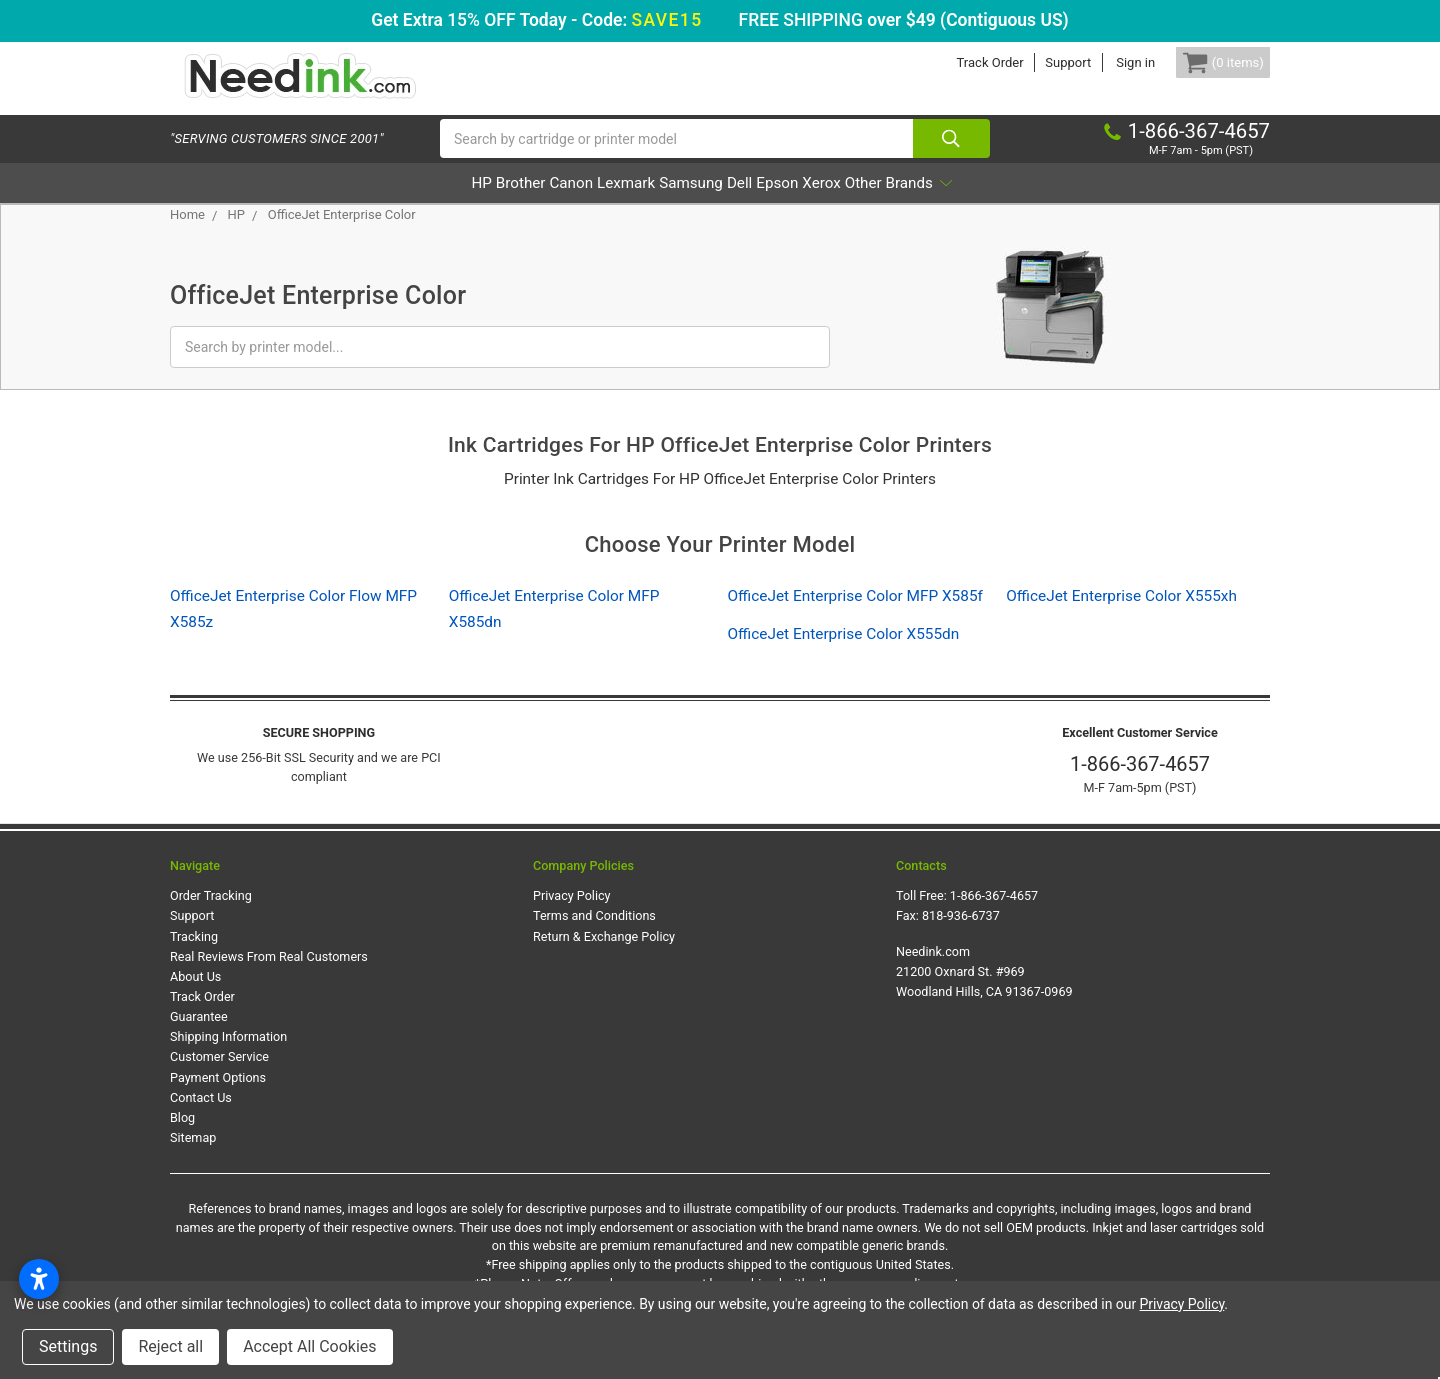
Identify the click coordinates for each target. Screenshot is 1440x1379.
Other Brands (1010, 203)
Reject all (170, 1346)
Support (1038, 62)
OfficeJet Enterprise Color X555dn (844, 655)
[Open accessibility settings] (39, 1279)
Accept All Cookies (309, 1346)
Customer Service (219, 1077)
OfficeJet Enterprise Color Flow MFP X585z (293, 629)
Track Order (959, 62)
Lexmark (596, 203)
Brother (434, 203)
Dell (766, 203)
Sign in (1105, 62)
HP (368, 203)
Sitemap (193, 1158)
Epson (831, 203)
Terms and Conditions (594, 936)
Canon (513, 203)
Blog (182, 1138)
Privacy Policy (572, 916)
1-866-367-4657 (1140, 785)
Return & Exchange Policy (604, 956)
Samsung (689, 203)
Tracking (194, 956)
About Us (195, 997)
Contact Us (201, 1118)
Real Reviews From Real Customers (269, 976)
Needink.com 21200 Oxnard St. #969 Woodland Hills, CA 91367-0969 (984, 991)
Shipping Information (228, 1057)
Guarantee (199, 1037)
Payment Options (218, 1097)
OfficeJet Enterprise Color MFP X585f (855, 616)
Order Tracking (211, 916)
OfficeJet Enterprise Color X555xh (1121, 616)
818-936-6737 (961, 936)
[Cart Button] (1208, 62)
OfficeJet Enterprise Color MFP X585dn (554, 629)
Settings (68, 1346)
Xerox (903, 203)
